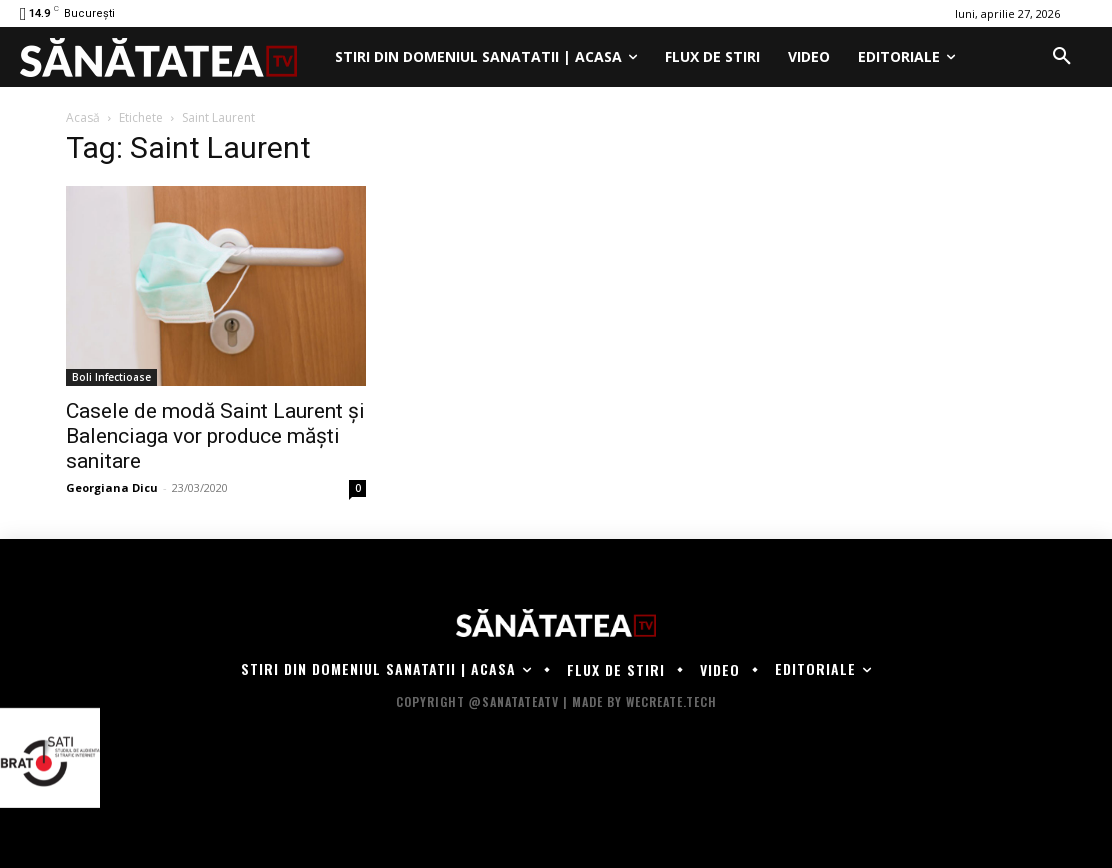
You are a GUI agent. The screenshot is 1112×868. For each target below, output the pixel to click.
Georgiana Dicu (112, 487)
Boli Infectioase (111, 377)
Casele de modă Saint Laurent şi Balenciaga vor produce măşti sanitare (215, 436)
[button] (1062, 57)
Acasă (83, 117)
